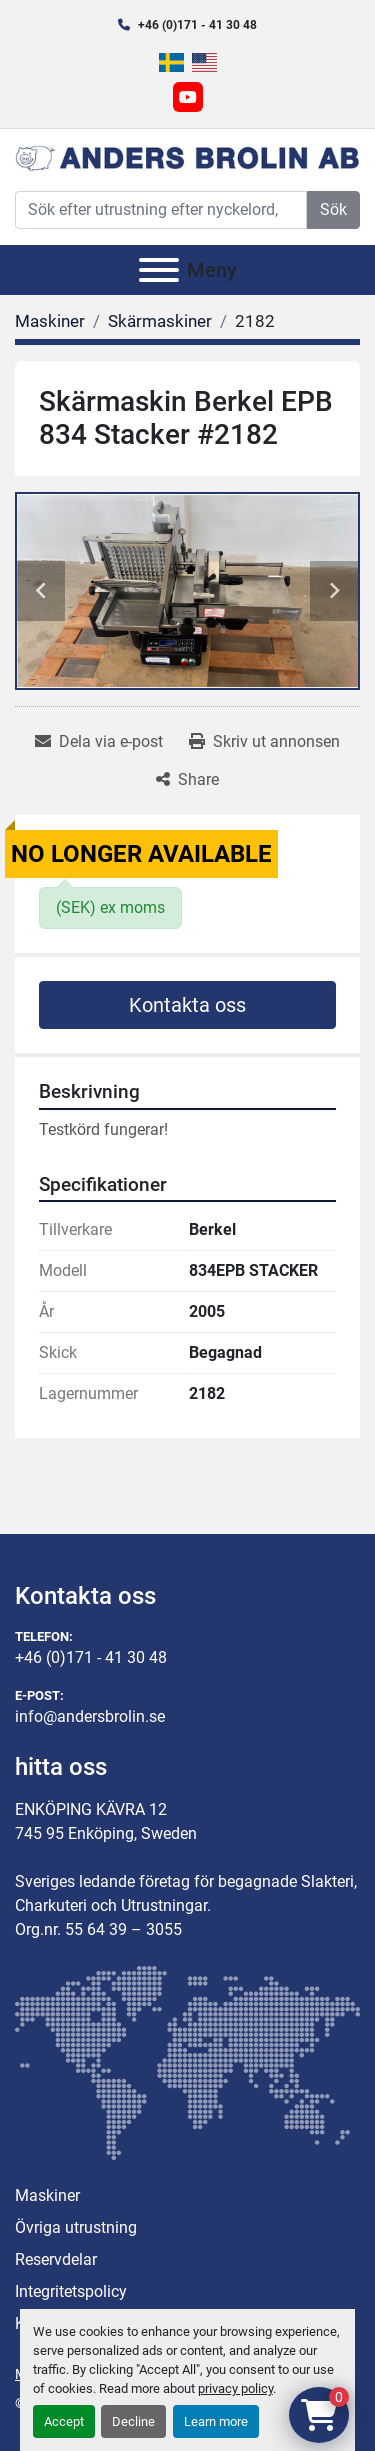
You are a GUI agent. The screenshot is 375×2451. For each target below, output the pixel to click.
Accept (64, 2421)
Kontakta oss (187, 1005)
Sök (333, 209)
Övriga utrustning (76, 2227)
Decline (133, 2421)
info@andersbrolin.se (90, 1716)
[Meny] (159, 270)
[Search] (161, 210)
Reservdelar (56, 2259)
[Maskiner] (50, 321)
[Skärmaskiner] (160, 321)
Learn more (216, 2421)
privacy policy (235, 2388)
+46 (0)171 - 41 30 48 (197, 25)
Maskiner (47, 2195)
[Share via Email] (99, 742)
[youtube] (188, 97)
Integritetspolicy (71, 2291)
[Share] (187, 780)
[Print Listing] (264, 742)
